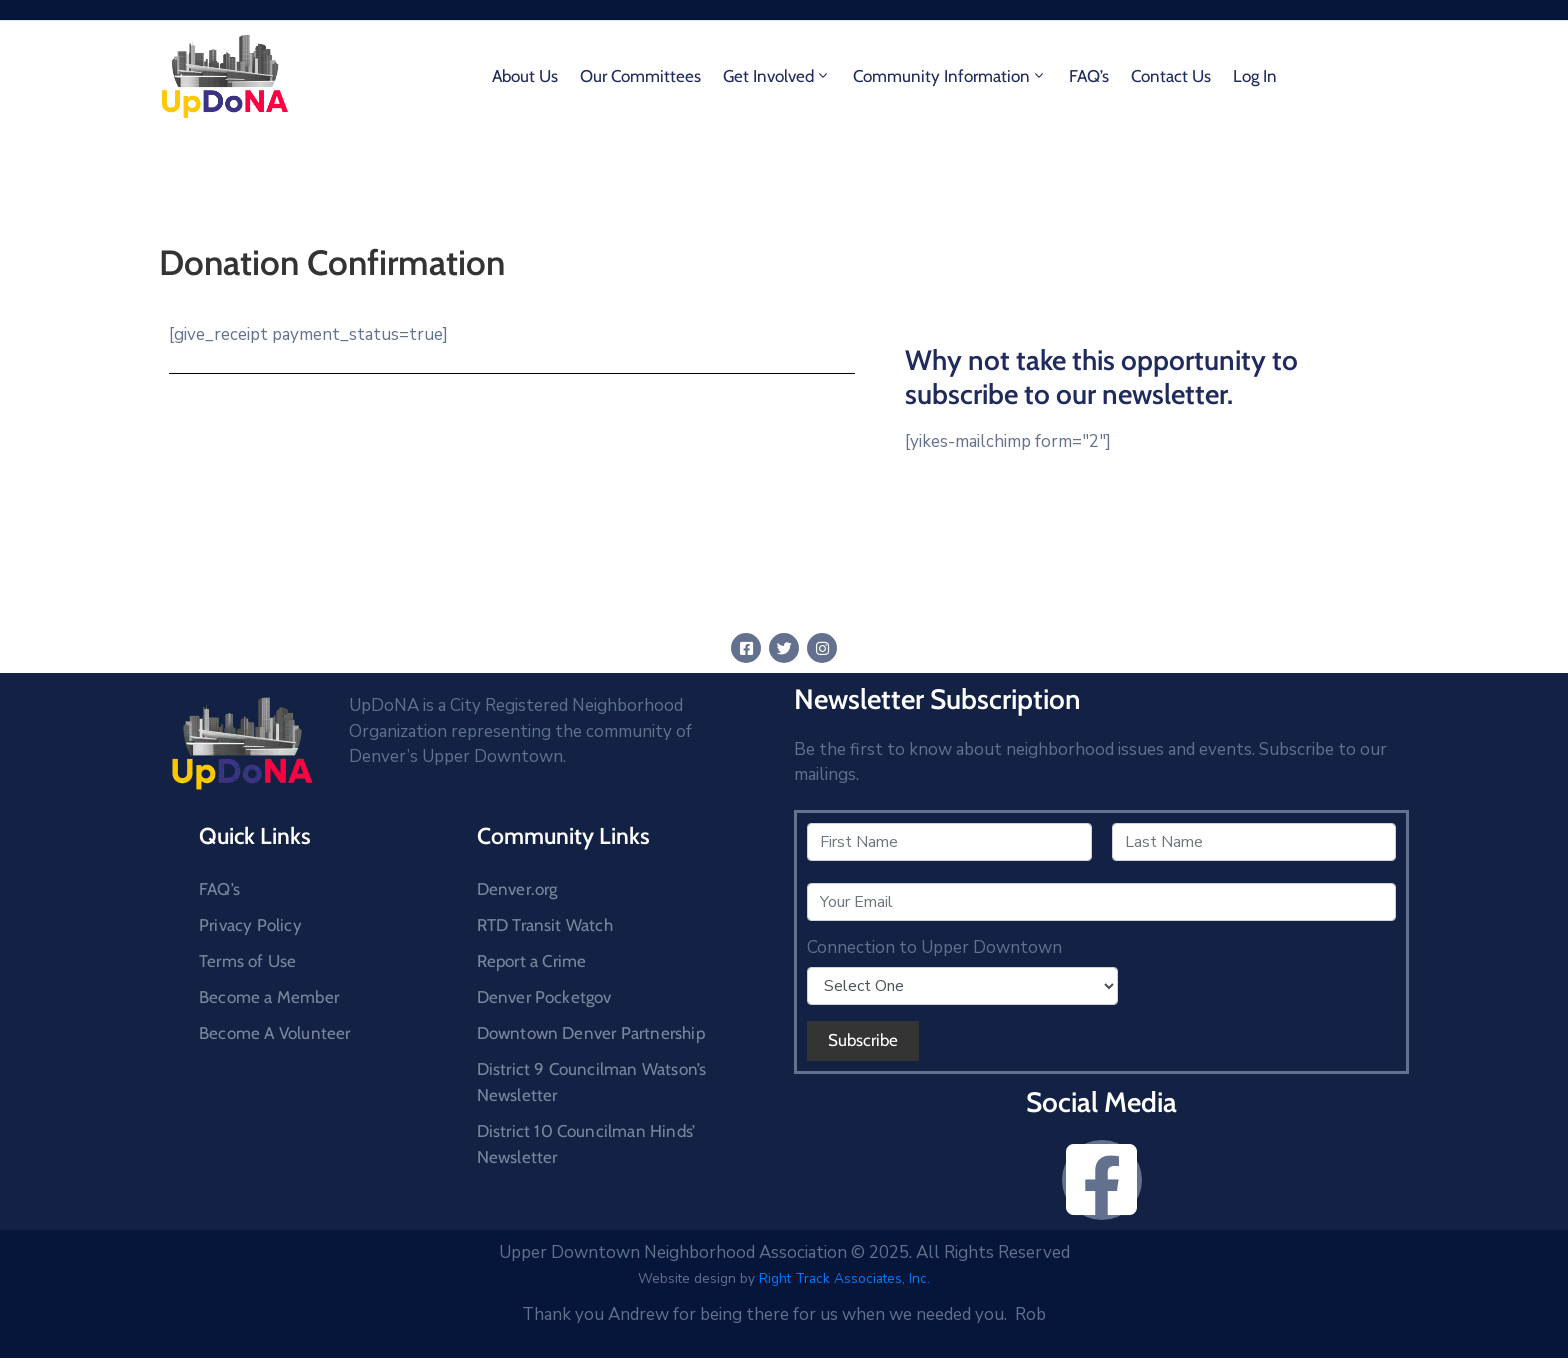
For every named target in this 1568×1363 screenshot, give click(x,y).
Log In (1255, 76)
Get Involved (777, 76)
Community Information (950, 76)
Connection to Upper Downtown (934, 948)
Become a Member (269, 997)
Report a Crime (532, 961)
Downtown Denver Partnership (591, 1033)
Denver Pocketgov (544, 997)
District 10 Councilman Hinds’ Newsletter (586, 1144)
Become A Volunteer (275, 1033)
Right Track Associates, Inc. (844, 1278)
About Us (525, 76)
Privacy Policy (250, 925)
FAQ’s (1089, 76)
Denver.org (517, 889)
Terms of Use (247, 961)
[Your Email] (1101, 902)
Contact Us (1171, 76)
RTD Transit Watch (545, 925)
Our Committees (640, 76)
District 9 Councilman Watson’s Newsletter (592, 1082)
